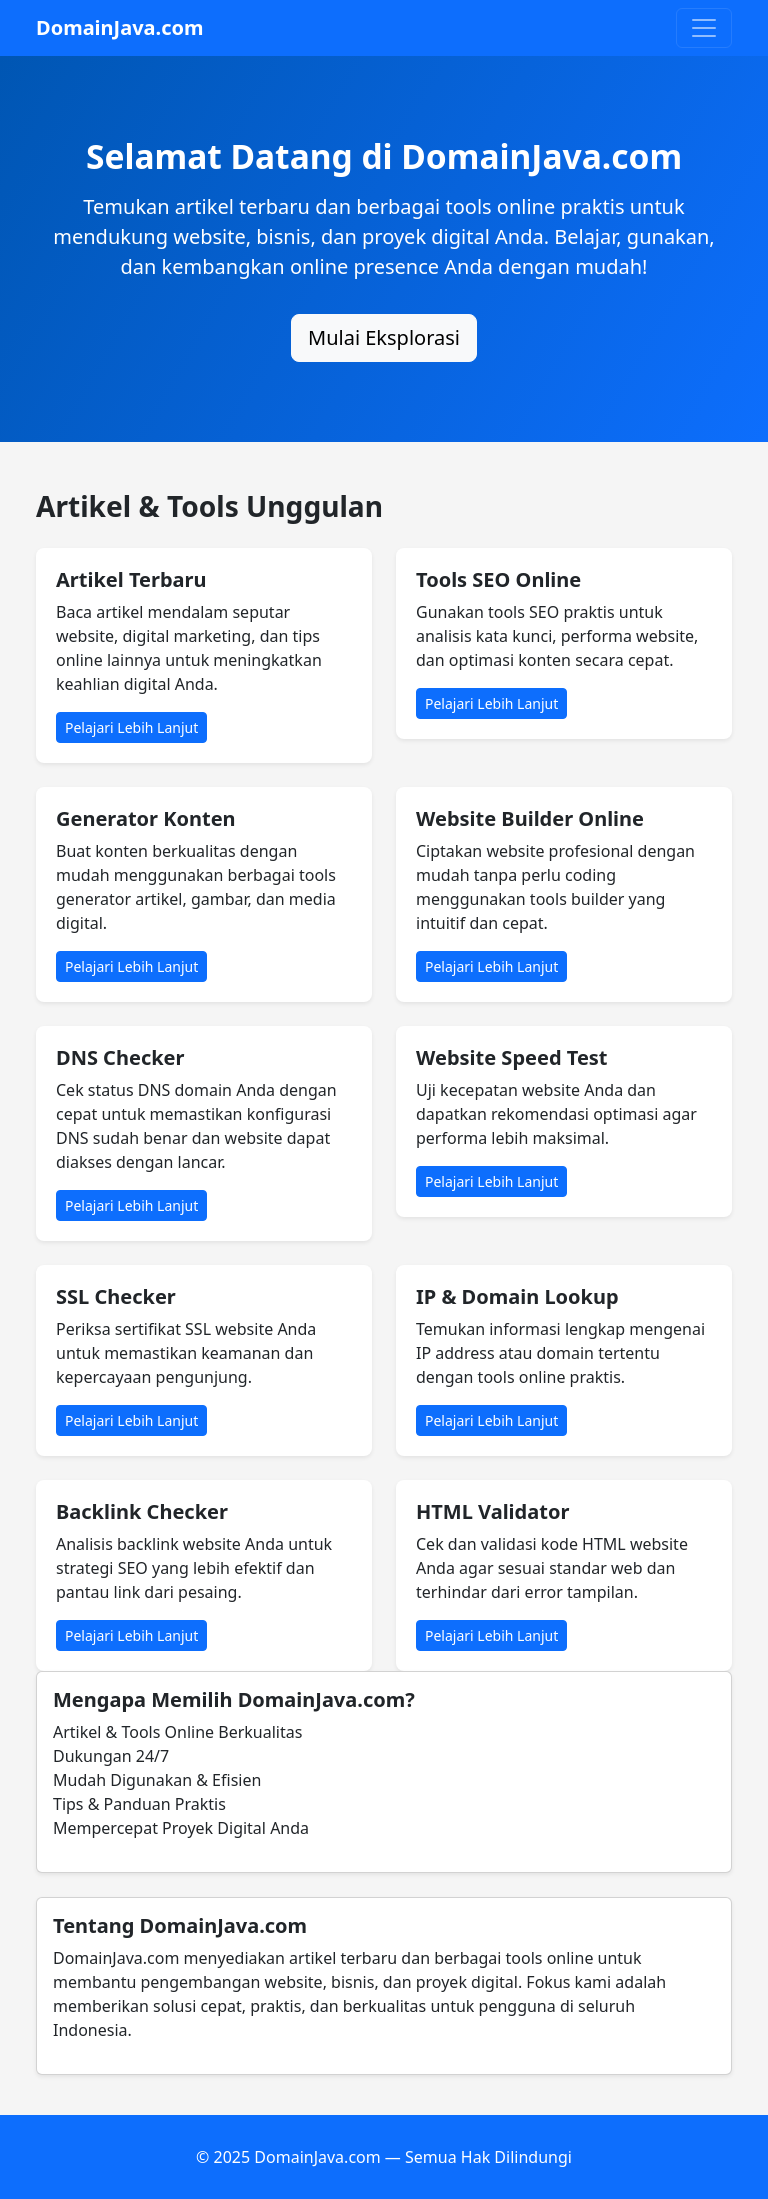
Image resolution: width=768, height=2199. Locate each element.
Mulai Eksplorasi (384, 337)
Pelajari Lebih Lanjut (131, 727)
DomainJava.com (120, 27)
